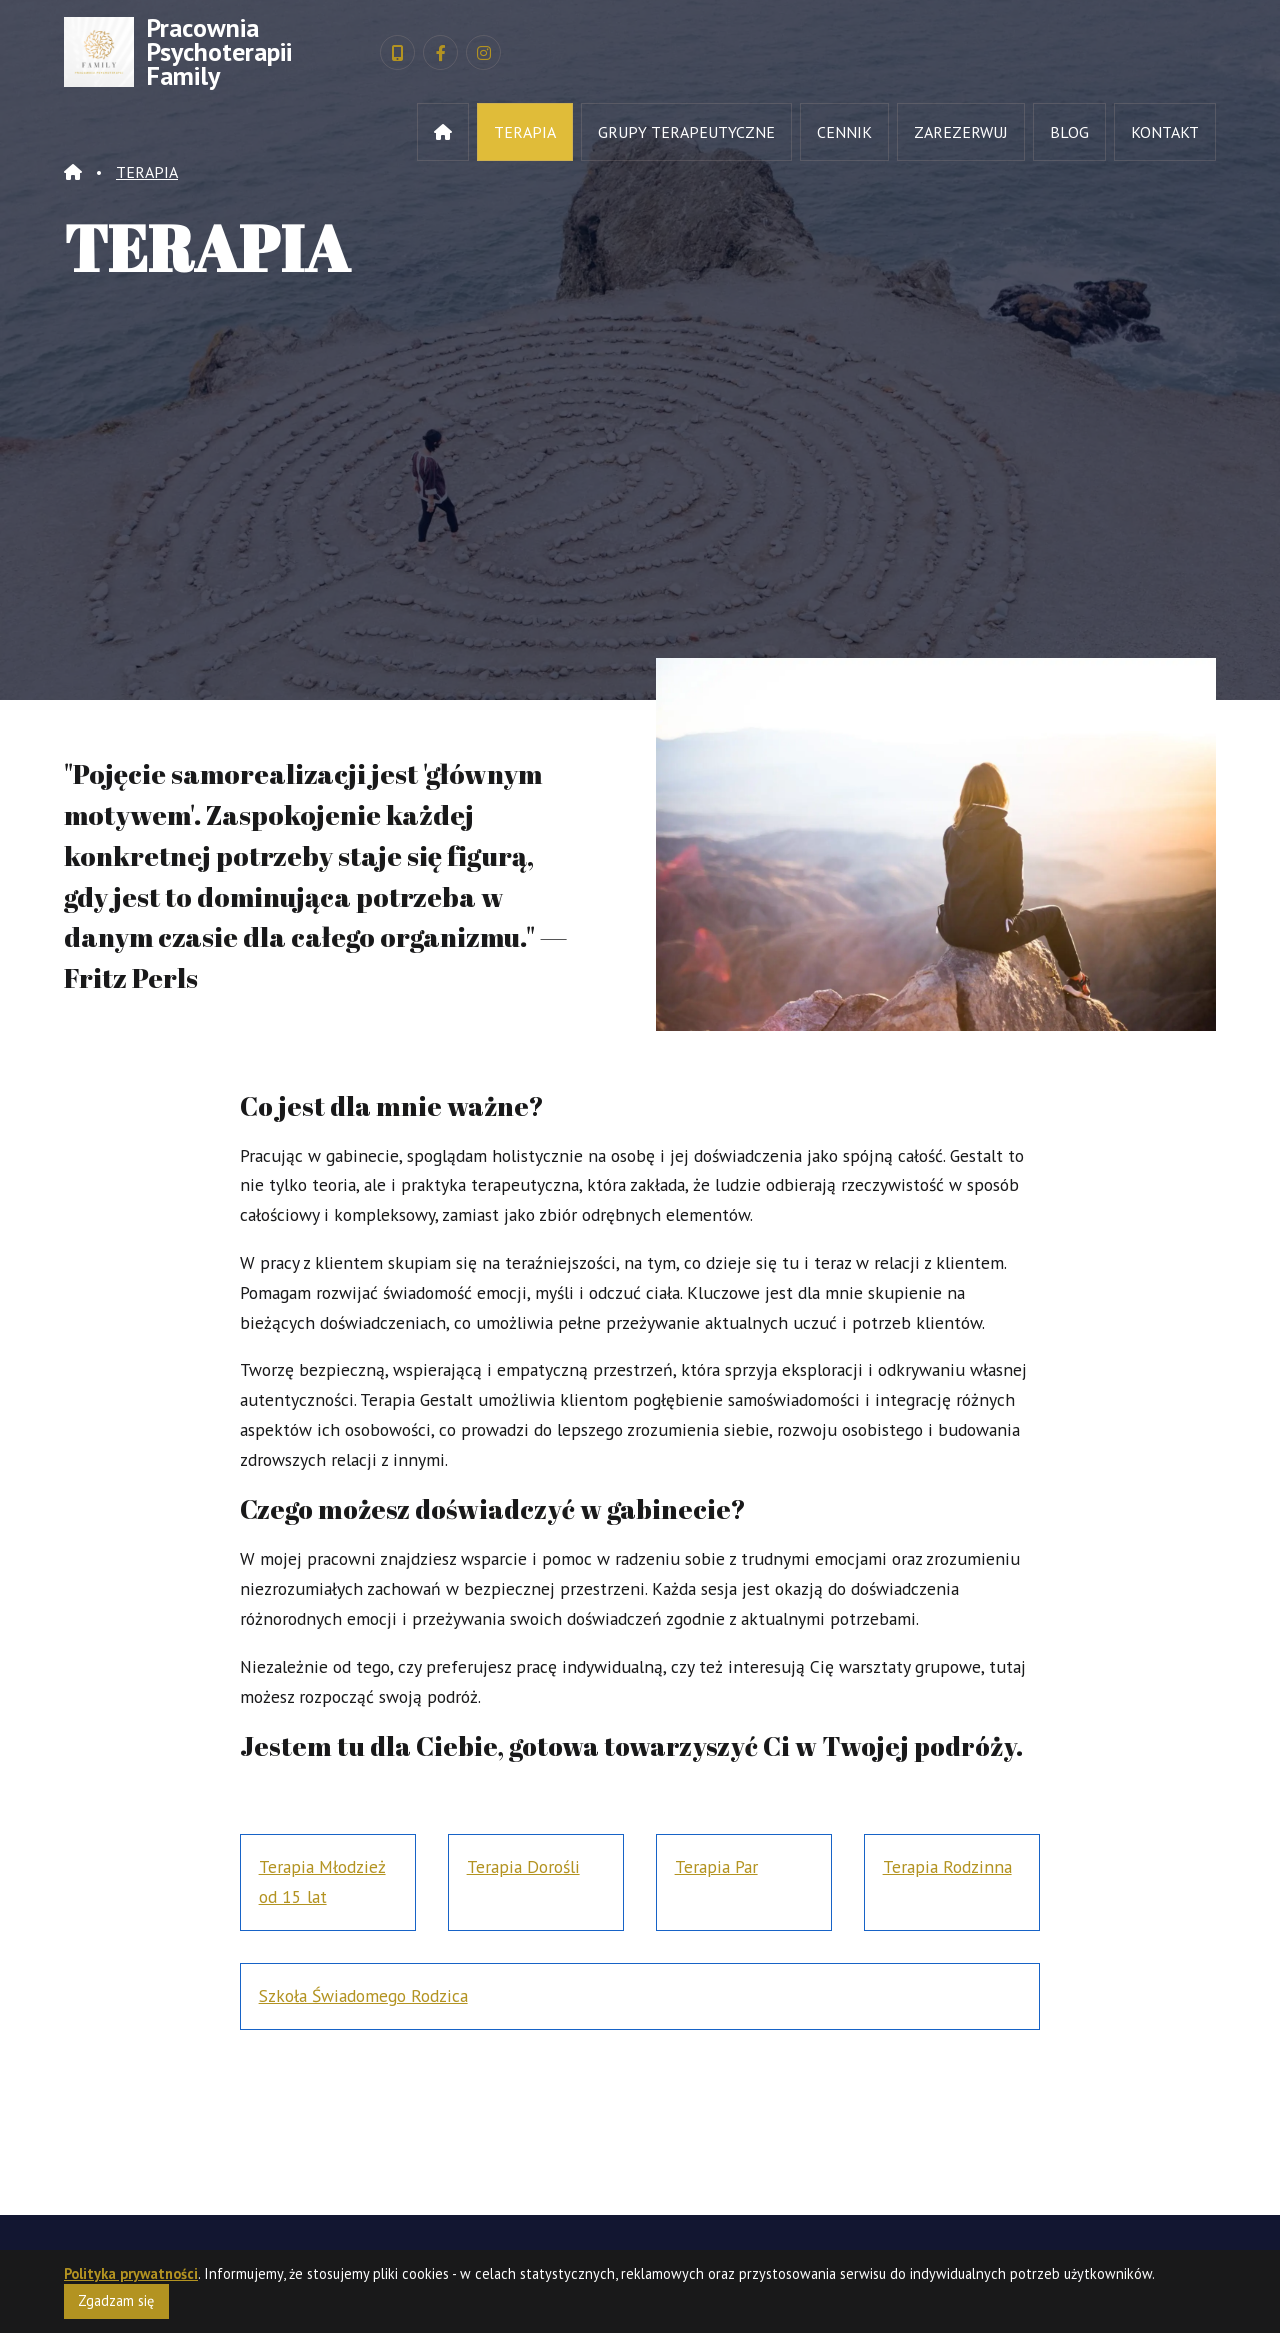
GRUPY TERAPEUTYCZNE (686, 132)
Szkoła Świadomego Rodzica (363, 1995)
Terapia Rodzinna (947, 1866)
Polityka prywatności (131, 2278)
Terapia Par (716, 1866)
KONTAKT (1165, 132)
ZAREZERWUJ (961, 132)
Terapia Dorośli (523, 1866)
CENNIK (844, 132)
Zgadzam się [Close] (116, 2305)
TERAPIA (525, 132)
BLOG (1069, 132)
